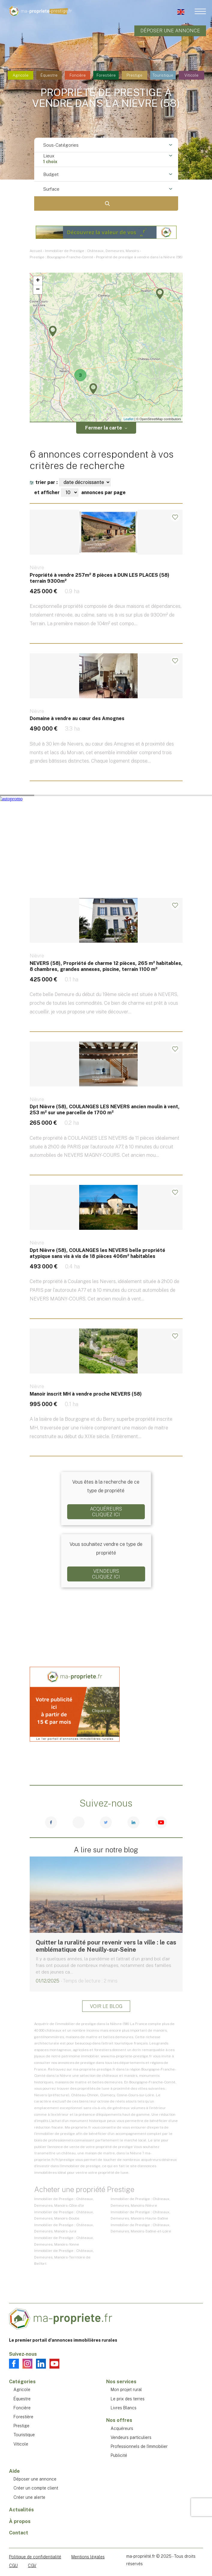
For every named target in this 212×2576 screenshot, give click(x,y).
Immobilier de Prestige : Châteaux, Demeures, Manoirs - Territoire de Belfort (64, 2257)
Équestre (49, 75)
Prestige (134, 75)
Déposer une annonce (170, 31)
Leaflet (128, 419)
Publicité (119, 2455)
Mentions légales (88, 2556)
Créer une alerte (29, 2497)
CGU (13, 2565)
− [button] (38, 289)
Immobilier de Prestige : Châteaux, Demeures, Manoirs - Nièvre (140, 2202)
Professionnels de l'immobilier (139, 2446)
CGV (32, 2565)
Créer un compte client (35, 2488)
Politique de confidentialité (35, 2556)
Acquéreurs (122, 2428)
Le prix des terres (128, 2398)
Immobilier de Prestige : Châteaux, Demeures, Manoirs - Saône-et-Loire (141, 2228)
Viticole (191, 75)
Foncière (78, 75)
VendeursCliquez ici (106, 1574)
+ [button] (38, 280)
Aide (14, 2471)
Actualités (21, 2510)
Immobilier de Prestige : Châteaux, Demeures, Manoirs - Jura (64, 2228)
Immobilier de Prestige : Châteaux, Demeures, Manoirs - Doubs (64, 2215)
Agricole (20, 75)
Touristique (163, 75)
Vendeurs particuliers (131, 2437)
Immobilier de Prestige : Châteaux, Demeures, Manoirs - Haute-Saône (140, 2215)
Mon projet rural (126, 2389)
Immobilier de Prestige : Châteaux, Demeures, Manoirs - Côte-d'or (64, 2202)
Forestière (106, 75)
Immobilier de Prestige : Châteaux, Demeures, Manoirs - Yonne (64, 2241)
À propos (20, 2521)
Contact (18, 2533)
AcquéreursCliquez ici (106, 1511)
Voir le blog (106, 2006)
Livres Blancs (123, 2407)
